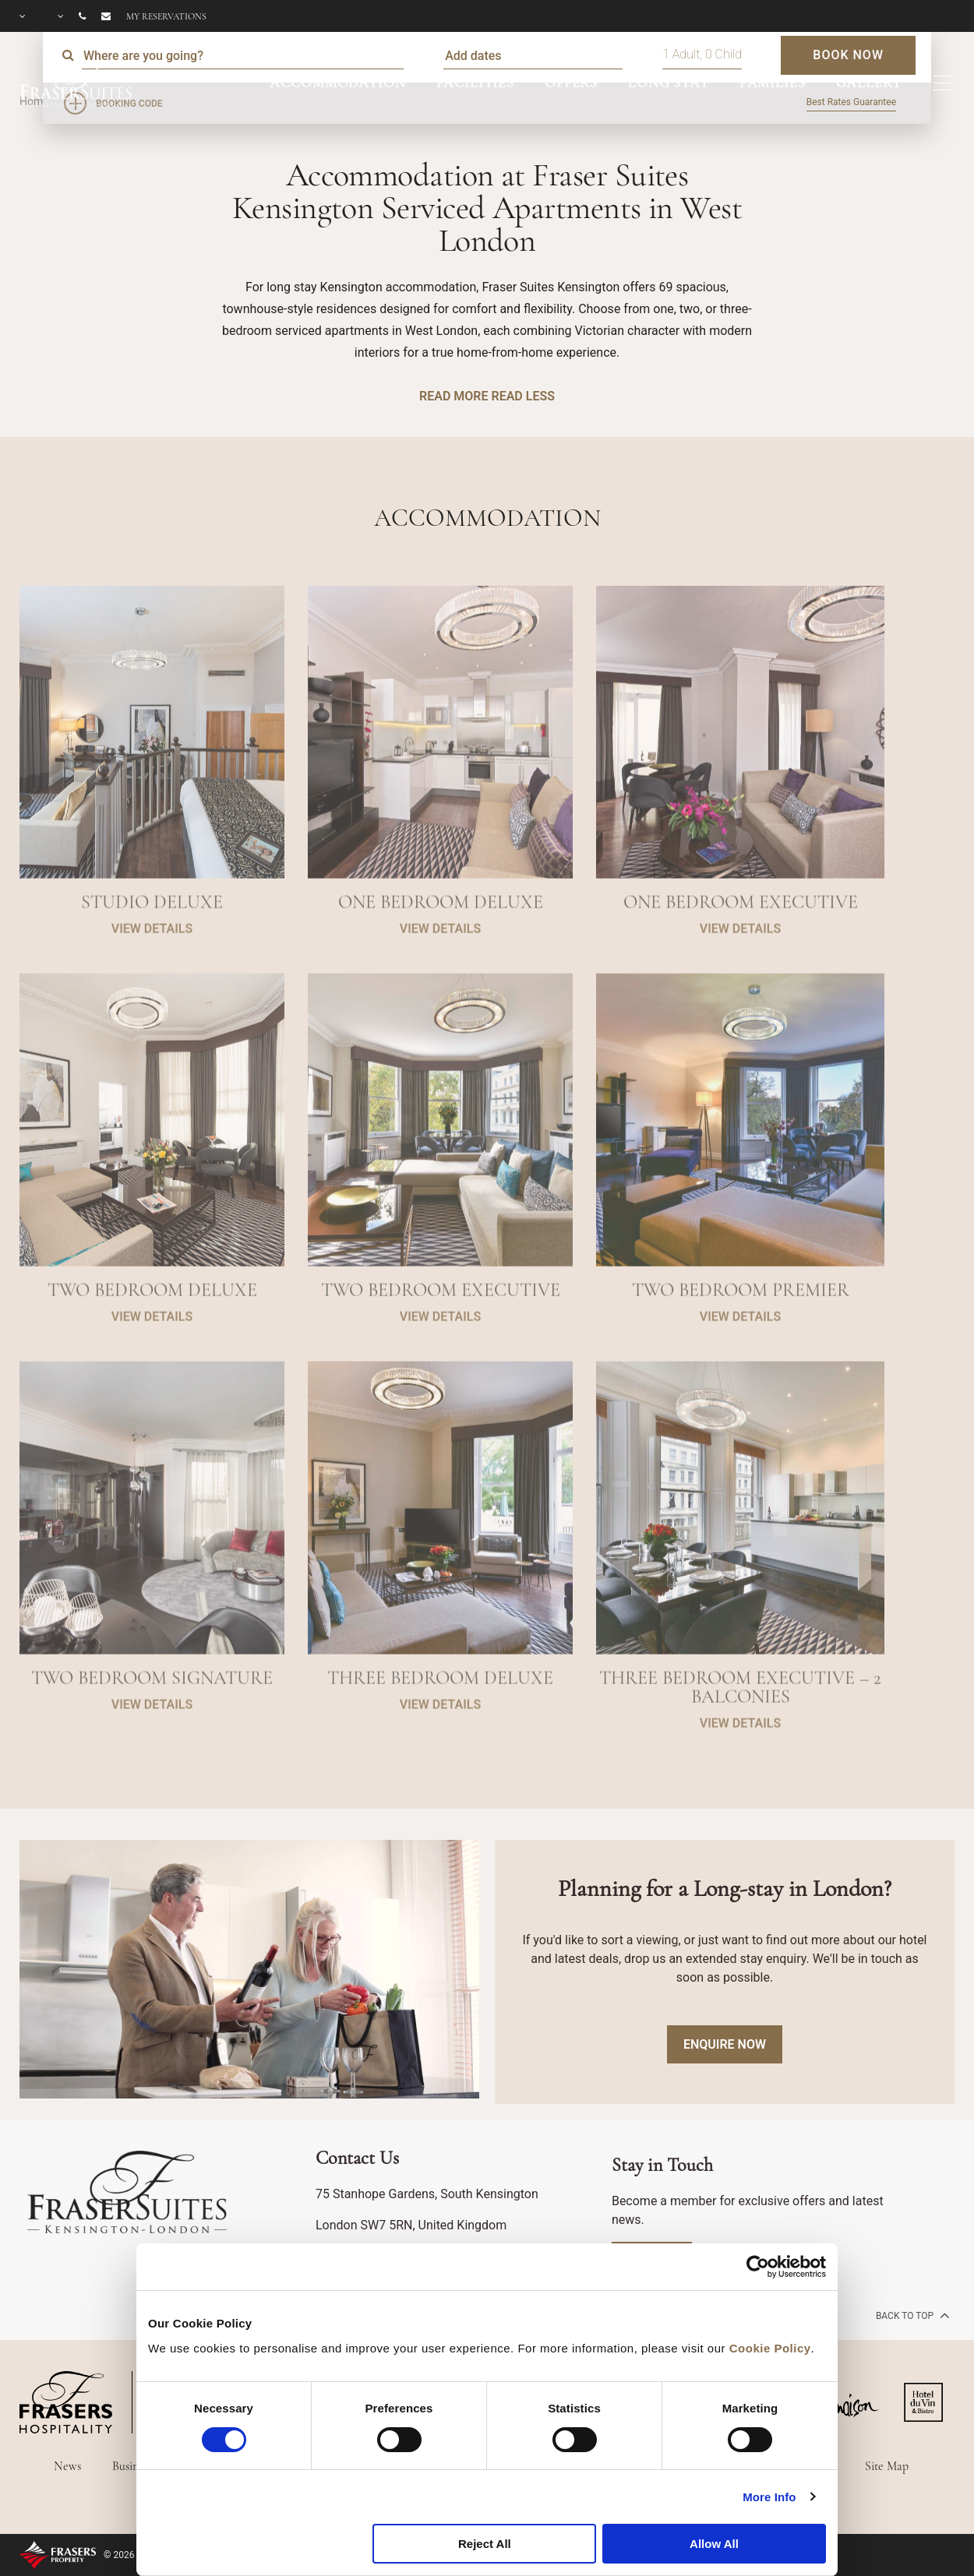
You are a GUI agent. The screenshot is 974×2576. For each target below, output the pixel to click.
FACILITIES (475, 82)
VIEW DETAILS (151, 978)
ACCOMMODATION (337, 82)
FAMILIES (772, 82)
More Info (769, 2497)
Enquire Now (724, 2044)
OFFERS (571, 82)
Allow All (714, 2543)
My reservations (166, 16)
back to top (911, 2315)
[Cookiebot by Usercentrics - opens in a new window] (758, 2266)
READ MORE (453, 396)
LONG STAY (668, 82)
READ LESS (522, 396)
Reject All (484, 2543)
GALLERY (869, 82)
